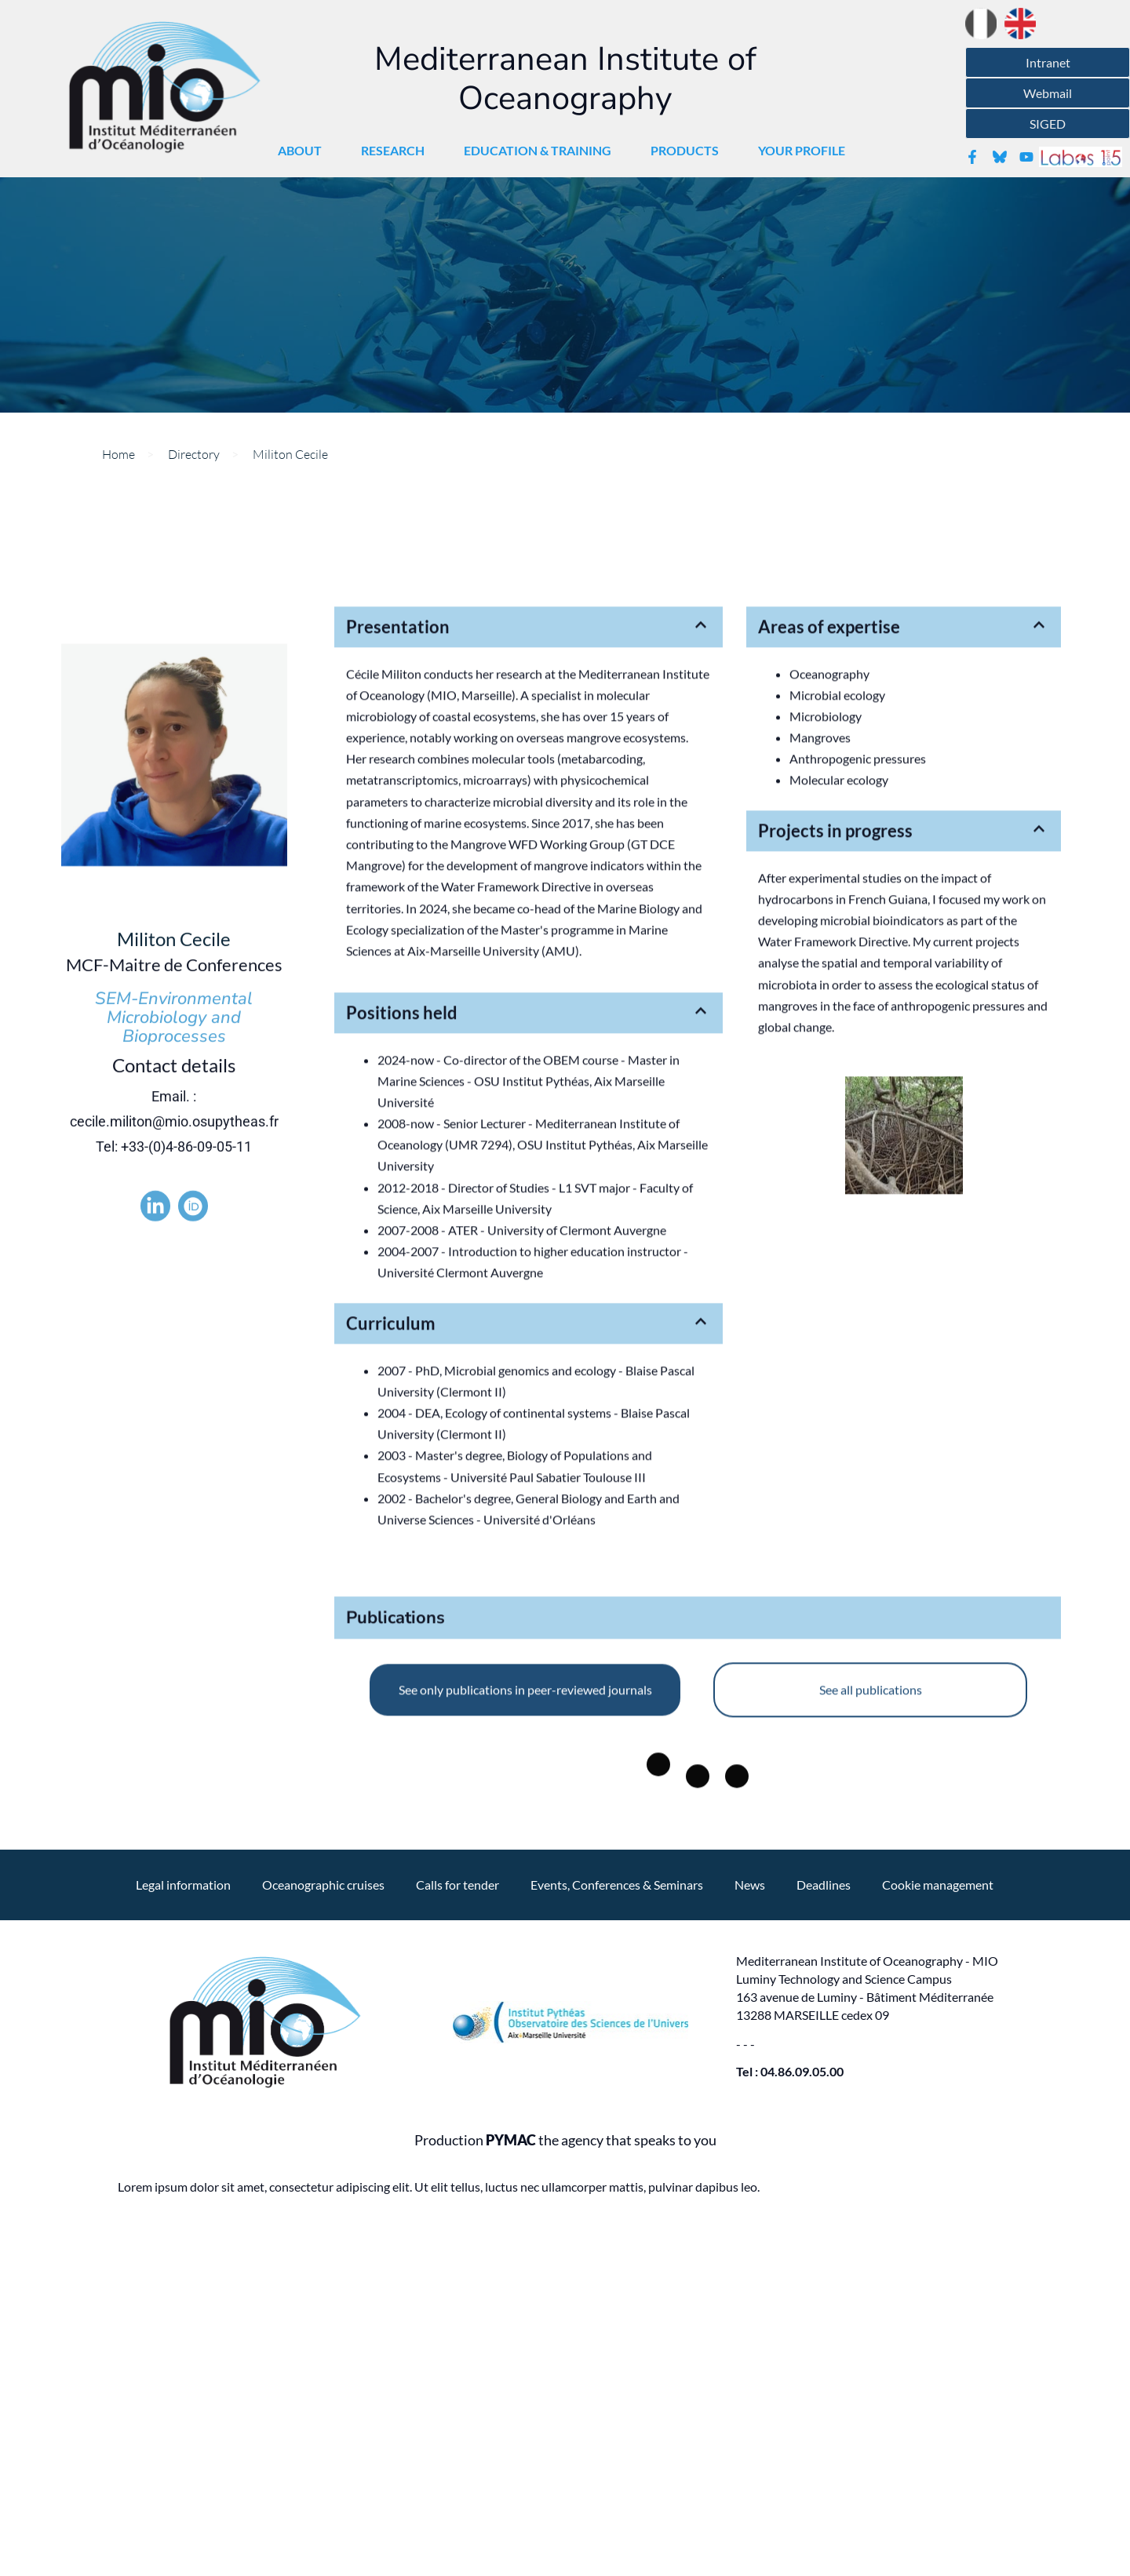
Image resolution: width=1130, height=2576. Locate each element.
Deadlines (823, 1884)
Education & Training (541, 150)
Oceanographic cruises (323, 1884)
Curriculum (391, 1492)
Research (396, 150)
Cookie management (937, 1884)
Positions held (401, 1181)
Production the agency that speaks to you (565, 2140)
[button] (528, 796)
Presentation (398, 795)
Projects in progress (835, 999)
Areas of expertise (829, 795)
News (749, 1884)
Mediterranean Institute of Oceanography (565, 79)
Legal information (183, 1884)
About (304, 150)
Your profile (805, 150)
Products (689, 150)
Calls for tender (457, 1884)
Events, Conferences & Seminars (616, 1884)
